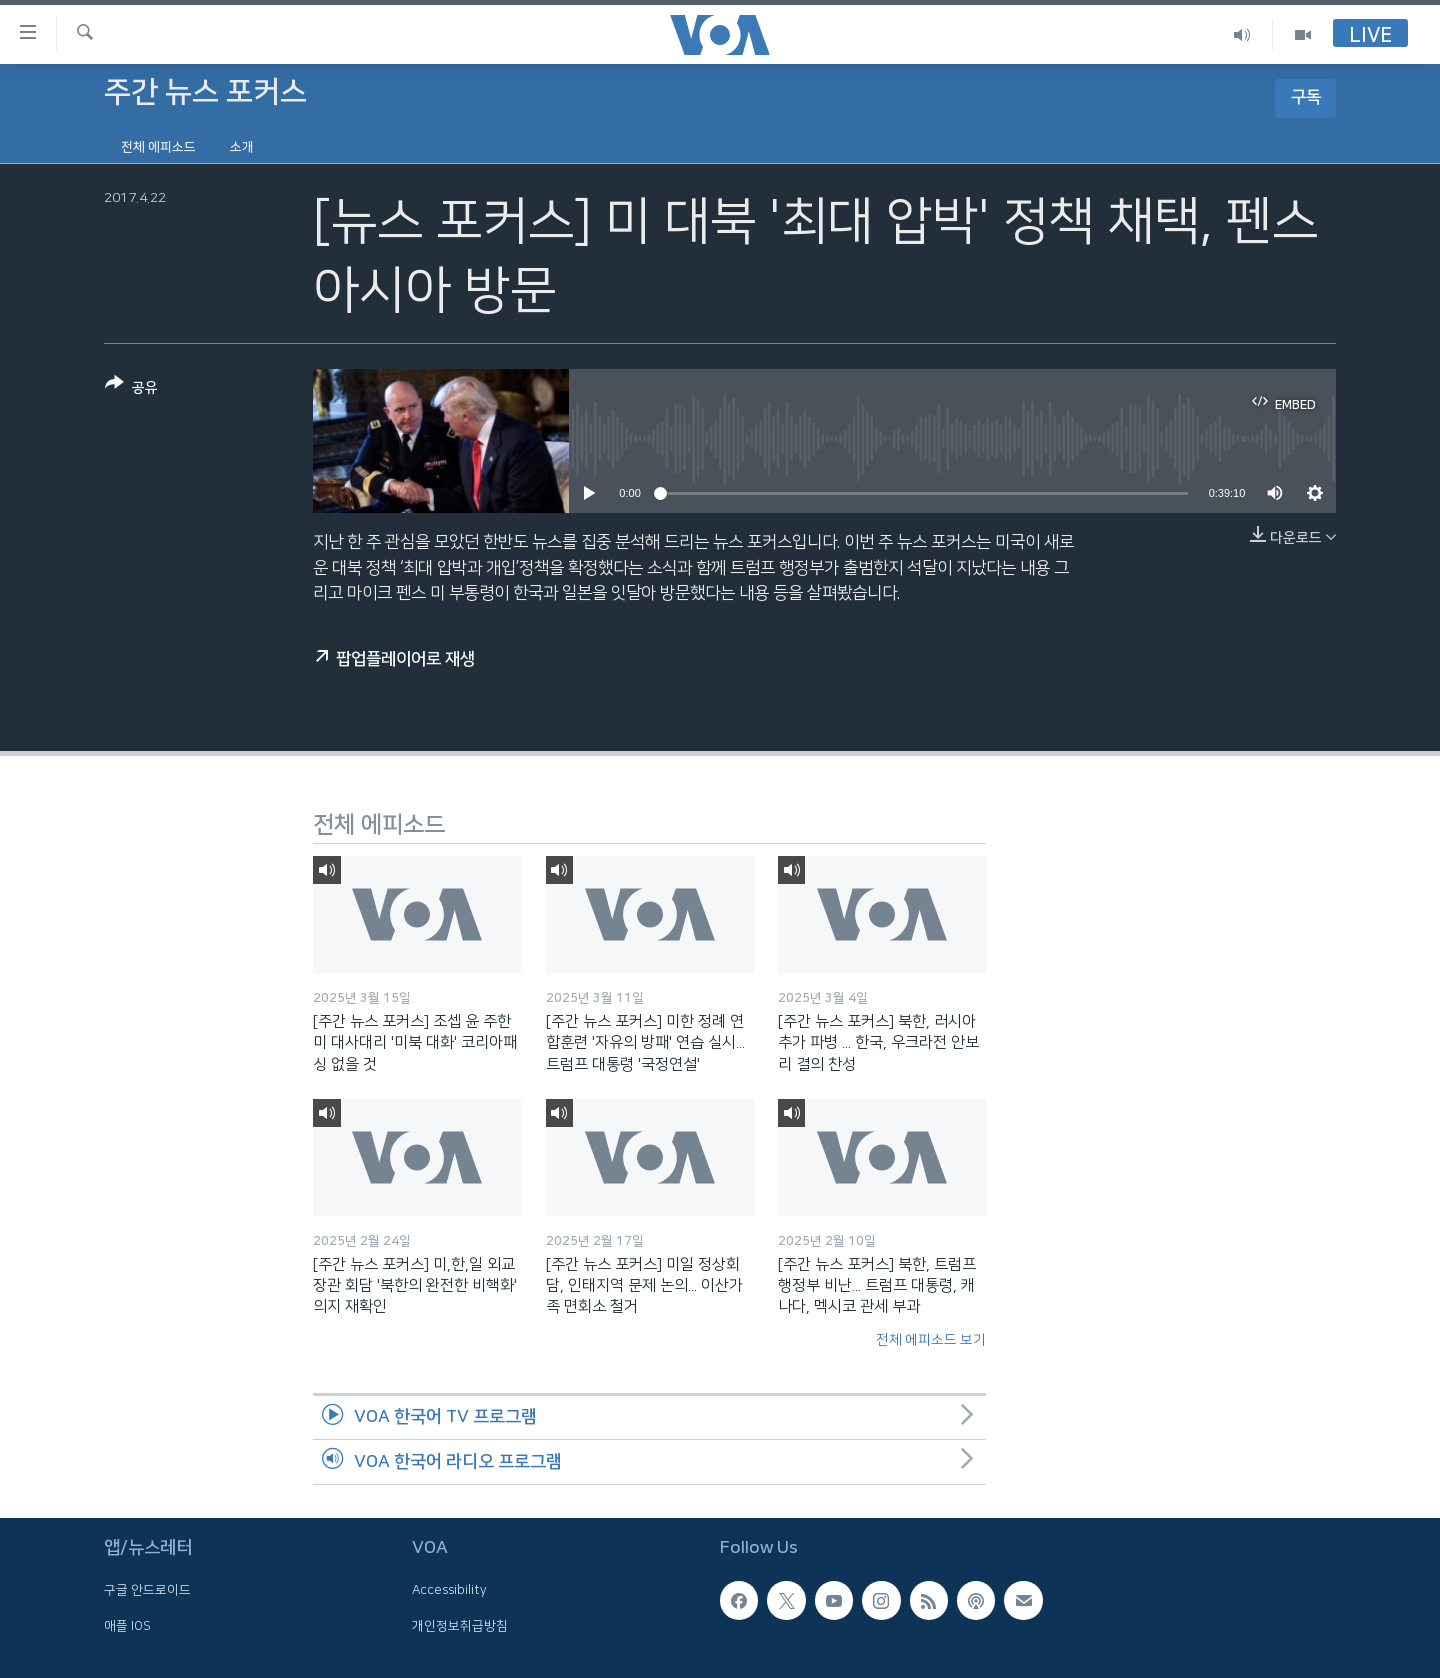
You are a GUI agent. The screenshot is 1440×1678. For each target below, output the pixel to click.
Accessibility (449, 1590)
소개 (242, 147)
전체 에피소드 (158, 147)
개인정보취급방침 (460, 1626)
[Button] (131, 389)
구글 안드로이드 (147, 1590)
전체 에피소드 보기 (931, 1340)
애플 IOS (127, 1626)
